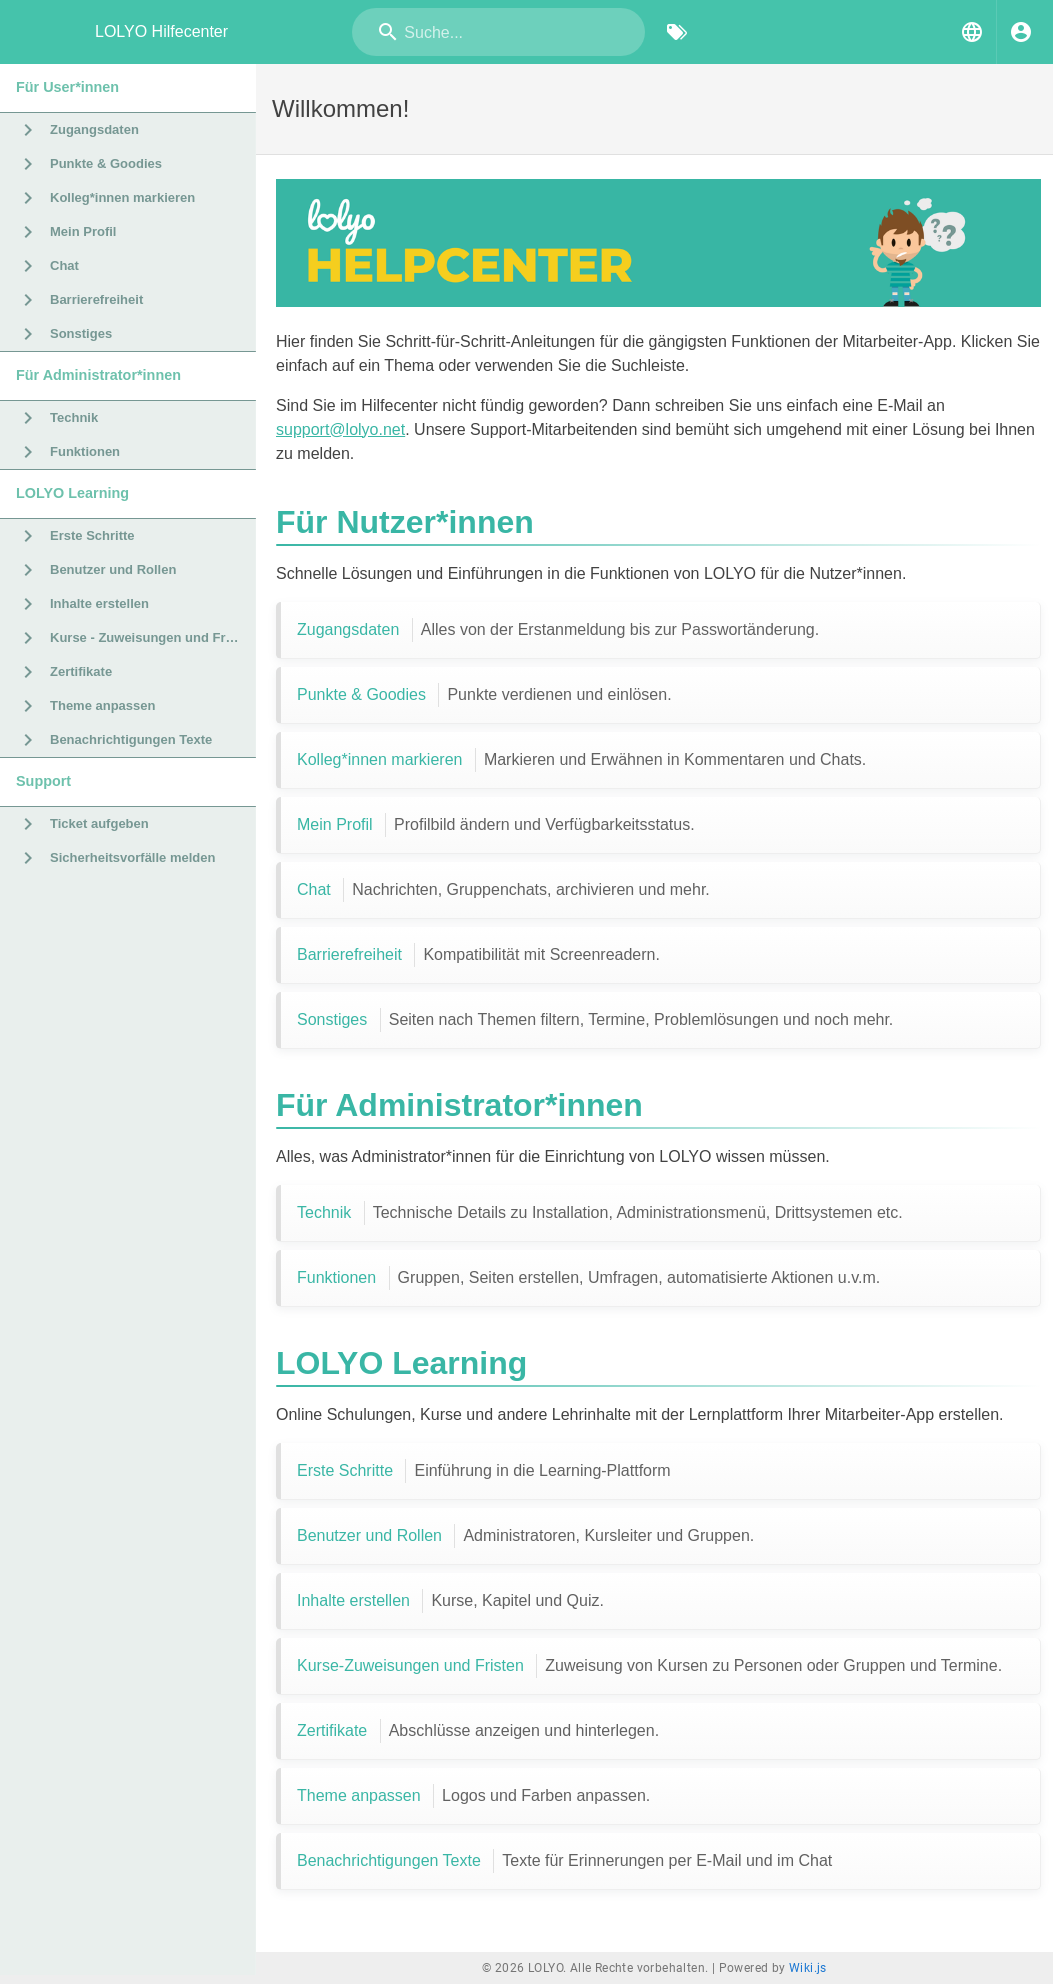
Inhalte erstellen (450, 1601)
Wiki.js (808, 1968)
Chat (503, 890)
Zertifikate (478, 1731)
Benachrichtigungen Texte (564, 1861)
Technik (600, 1213)
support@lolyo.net (340, 429)
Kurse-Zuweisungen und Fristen (649, 1666)
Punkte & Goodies (484, 695)
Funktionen (588, 1278)
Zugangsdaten (558, 630)
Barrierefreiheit (478, 955)
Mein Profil (496, 825)
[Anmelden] (1021, 32)
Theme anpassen (473, 1796)
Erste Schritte (484, 1471)
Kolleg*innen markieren (581, 760)
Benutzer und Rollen (525, 1536)
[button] (972, 32)
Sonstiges (595, 1020)
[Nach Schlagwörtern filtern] (677, 32)
